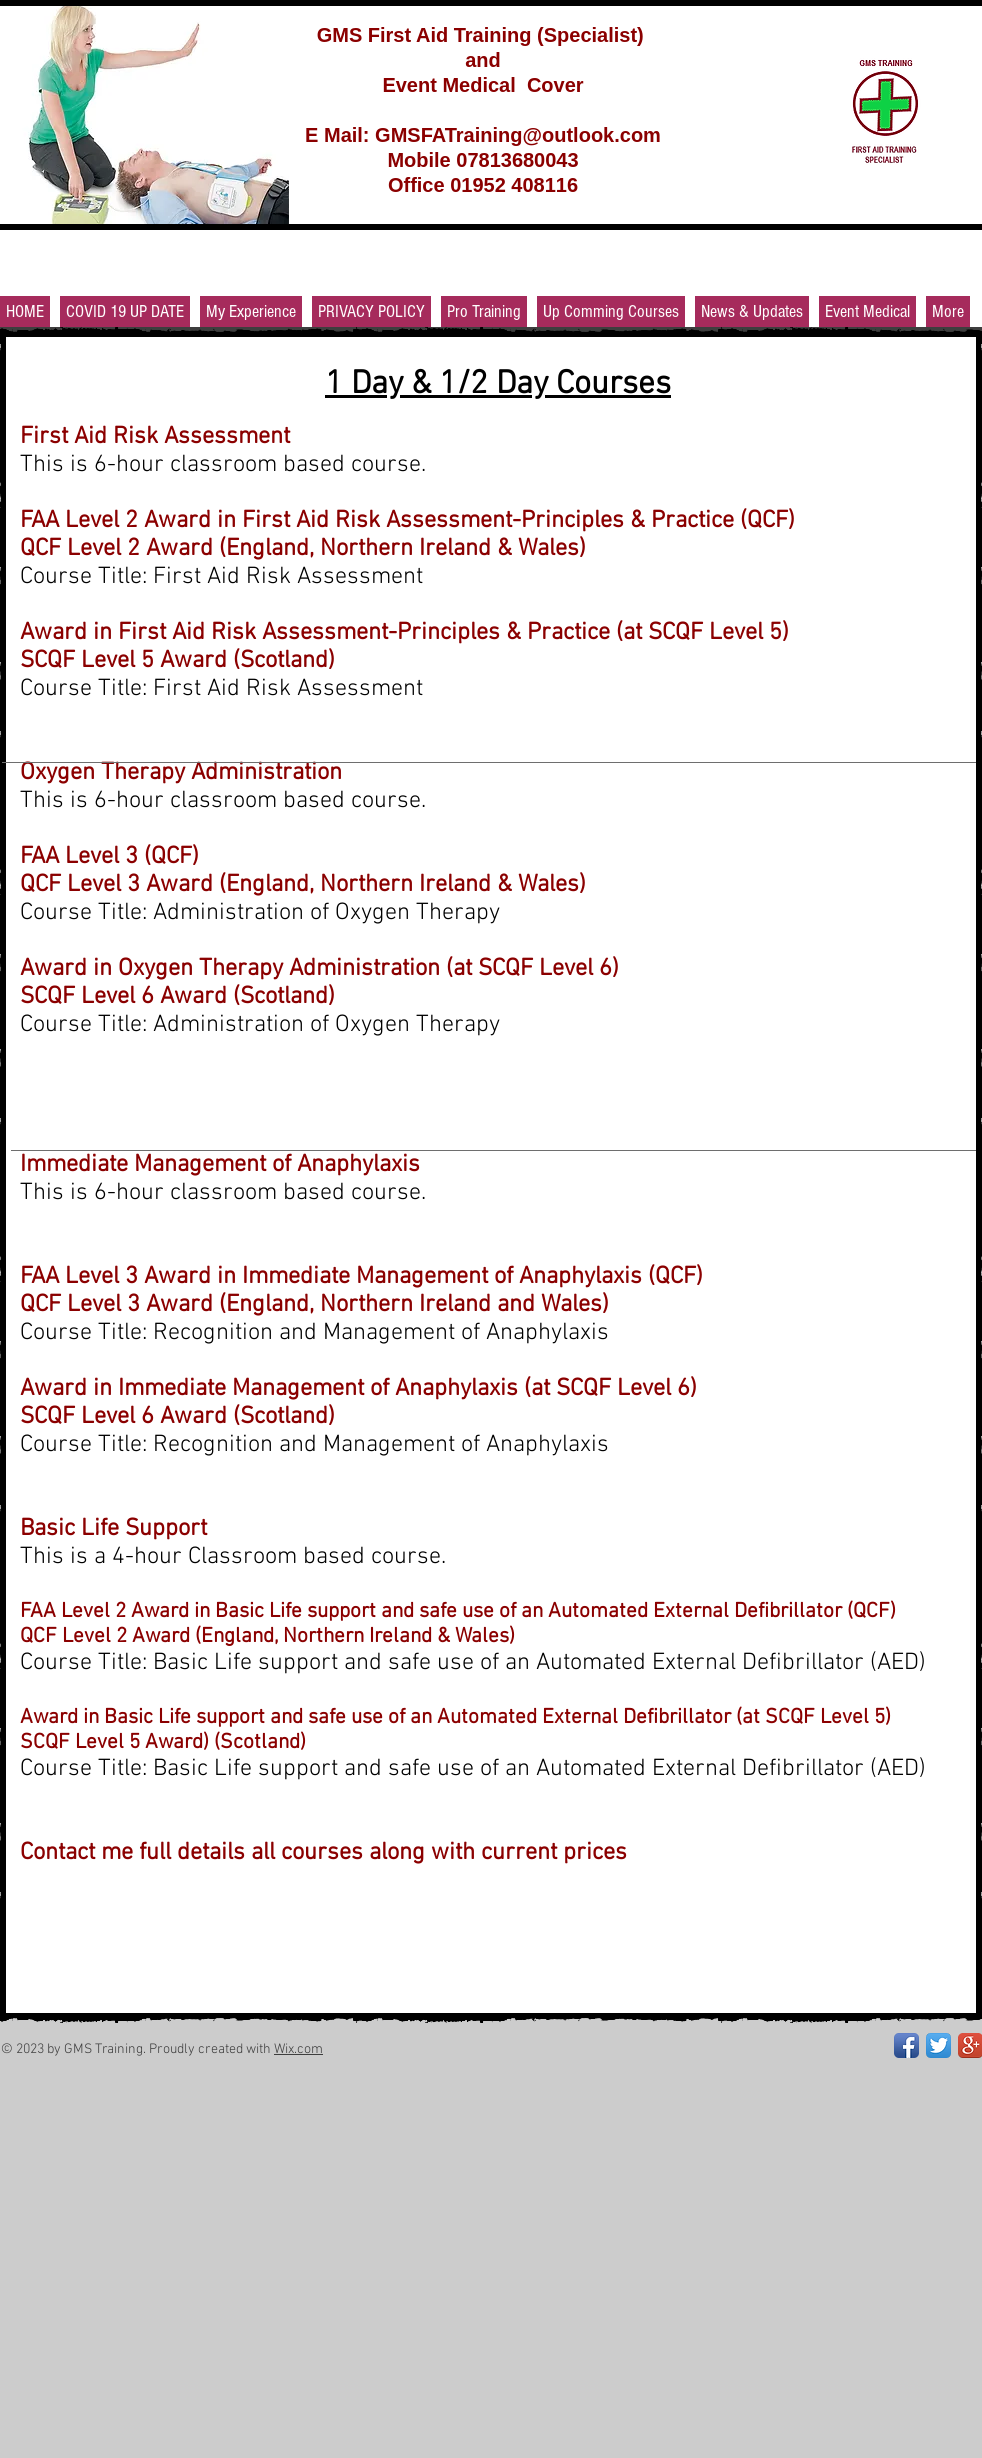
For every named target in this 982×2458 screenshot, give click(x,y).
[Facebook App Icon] (906, 2045)
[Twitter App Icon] (938, 2045)
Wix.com (298, 2049)
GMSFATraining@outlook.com (518, 135)
